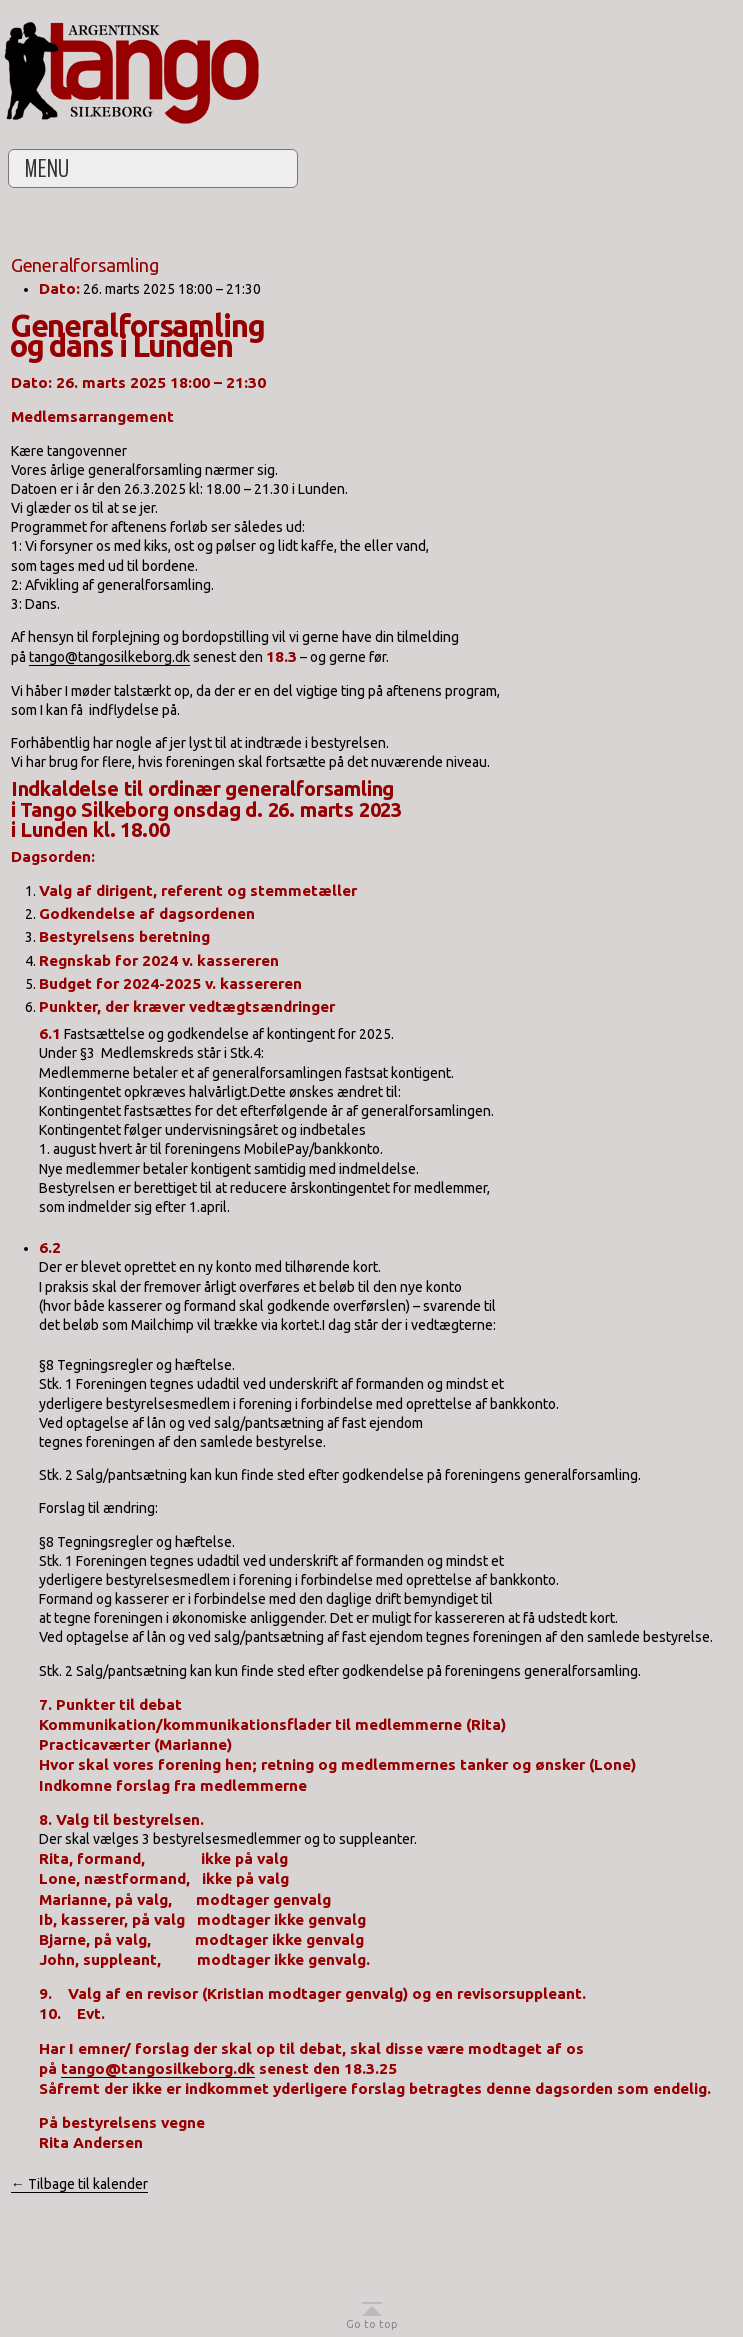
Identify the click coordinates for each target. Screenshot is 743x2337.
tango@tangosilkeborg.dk (109, 657)
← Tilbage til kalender (79, 2184)
